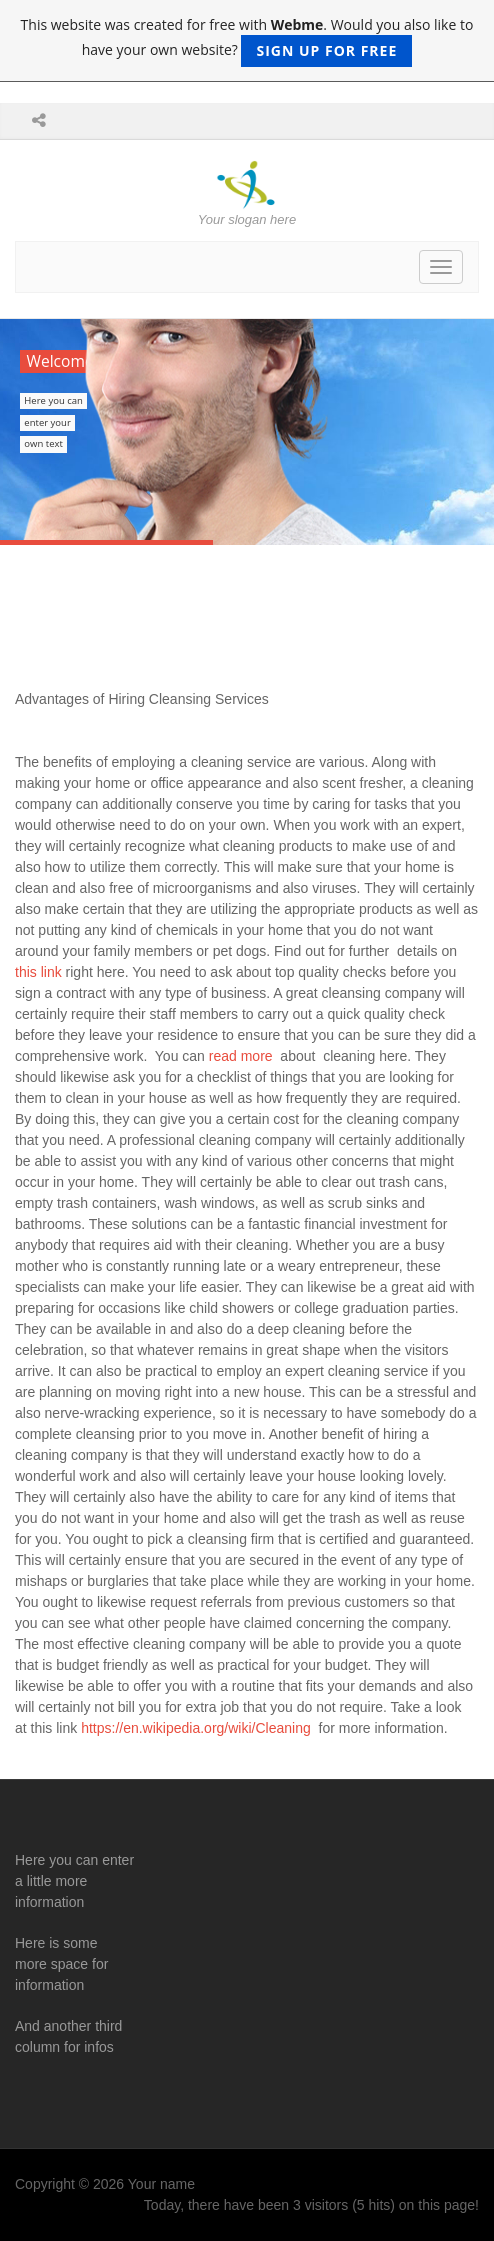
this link (40, 972)
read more (239, 1056)
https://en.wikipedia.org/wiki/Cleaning (196, 1728)
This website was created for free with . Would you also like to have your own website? (247, 41)
